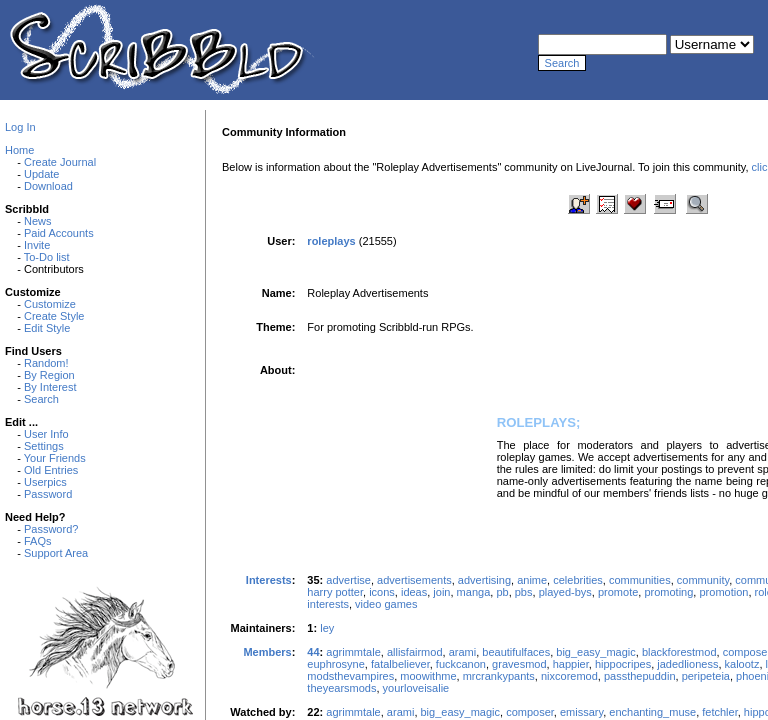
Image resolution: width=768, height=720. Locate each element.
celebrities (578, 580)
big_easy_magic (596, 652)
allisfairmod (415, 652)
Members (267, 652)
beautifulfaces (516, 652)
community (703, 580)
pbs (524, 592)
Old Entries (51, 470)
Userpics (45, 482)
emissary (581, 712)
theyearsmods (341, 688)
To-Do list (47, 257)
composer (530, 712)
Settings (44, 446)
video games (386, 604)
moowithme (428, 676)
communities (640, 580)
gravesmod (519, 664)
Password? (51, 529)
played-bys (565, 592)
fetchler (719, 712)
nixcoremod (569, 676)
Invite (37, 245)
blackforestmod (679, 652)
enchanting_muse (652, 712)
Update (41, 174)
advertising (484, 580)
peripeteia (706, 676)
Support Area (56, 553)
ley (327, 628)
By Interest (50, 387)
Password (48, 494)
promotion (723, 592)
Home (19, 150)
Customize (50, 304)
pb (502, 592)
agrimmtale (353, 652)
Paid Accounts (59, 233)
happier (571, 664)
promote (618, 592)
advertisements (414, 580)
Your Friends (55, 458)
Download (48, 186)
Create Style (54, 316)
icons (382, 592)
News (38, 221)
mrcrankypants (499, 676)
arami (463, 652)
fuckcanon (461, 664)
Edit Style (47, 328)
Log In (20, 127)
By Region (49, 375)
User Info (46, 434)
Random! (46, 363)
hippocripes (623, 664)
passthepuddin (640, 676)
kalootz (742, 664)
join (441, 592)
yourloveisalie (416, 688)
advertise (348, 580)
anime (532, 580)
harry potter (335, 592)
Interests (269, 580)
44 (313, 652)
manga (474, 592)
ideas (414, 592)
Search (41, 399)
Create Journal (60, 162)
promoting (668, 592)
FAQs (38, 541)
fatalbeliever (400, 664)
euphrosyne (336, 664)
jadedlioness (687, 664)
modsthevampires (350, 676)
